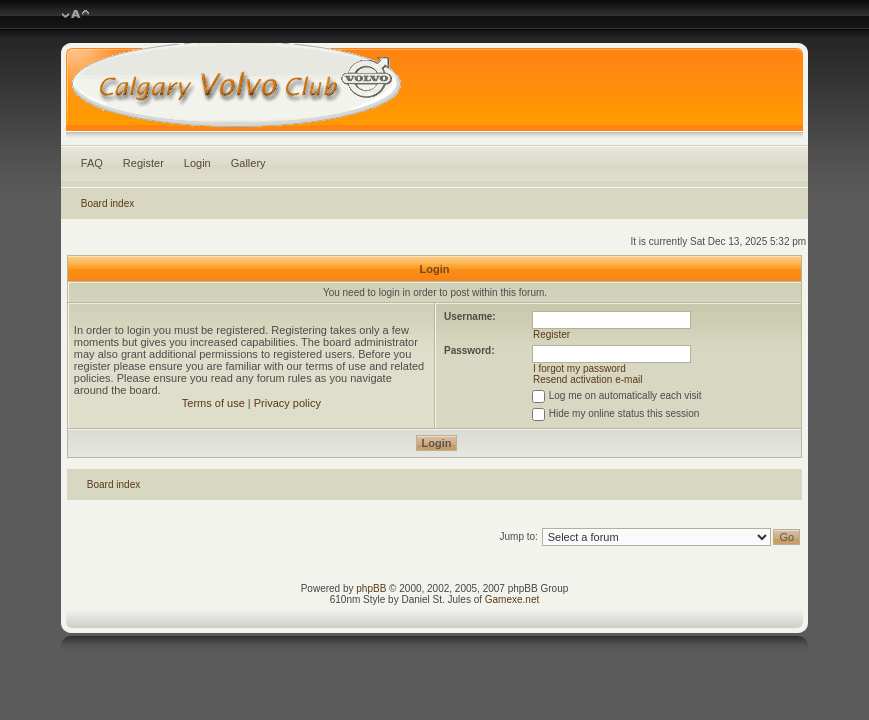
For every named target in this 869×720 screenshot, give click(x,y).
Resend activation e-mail (588, 379)
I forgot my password (579, 368)
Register (143, 163)
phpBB (371, 588)
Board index (107, 203)
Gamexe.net (512, 599)
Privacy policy (287, 403)
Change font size (75, 15)
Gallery (248, 163)
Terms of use (213, 403)
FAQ (92, 163)
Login (197, 163)
